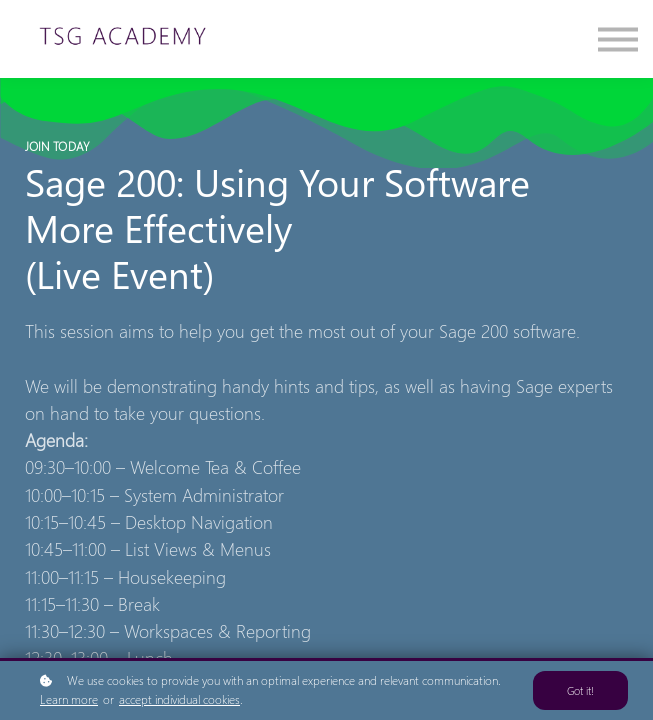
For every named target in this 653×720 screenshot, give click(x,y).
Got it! (580, 690)
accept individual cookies (179, 699)
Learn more (69, 699)
